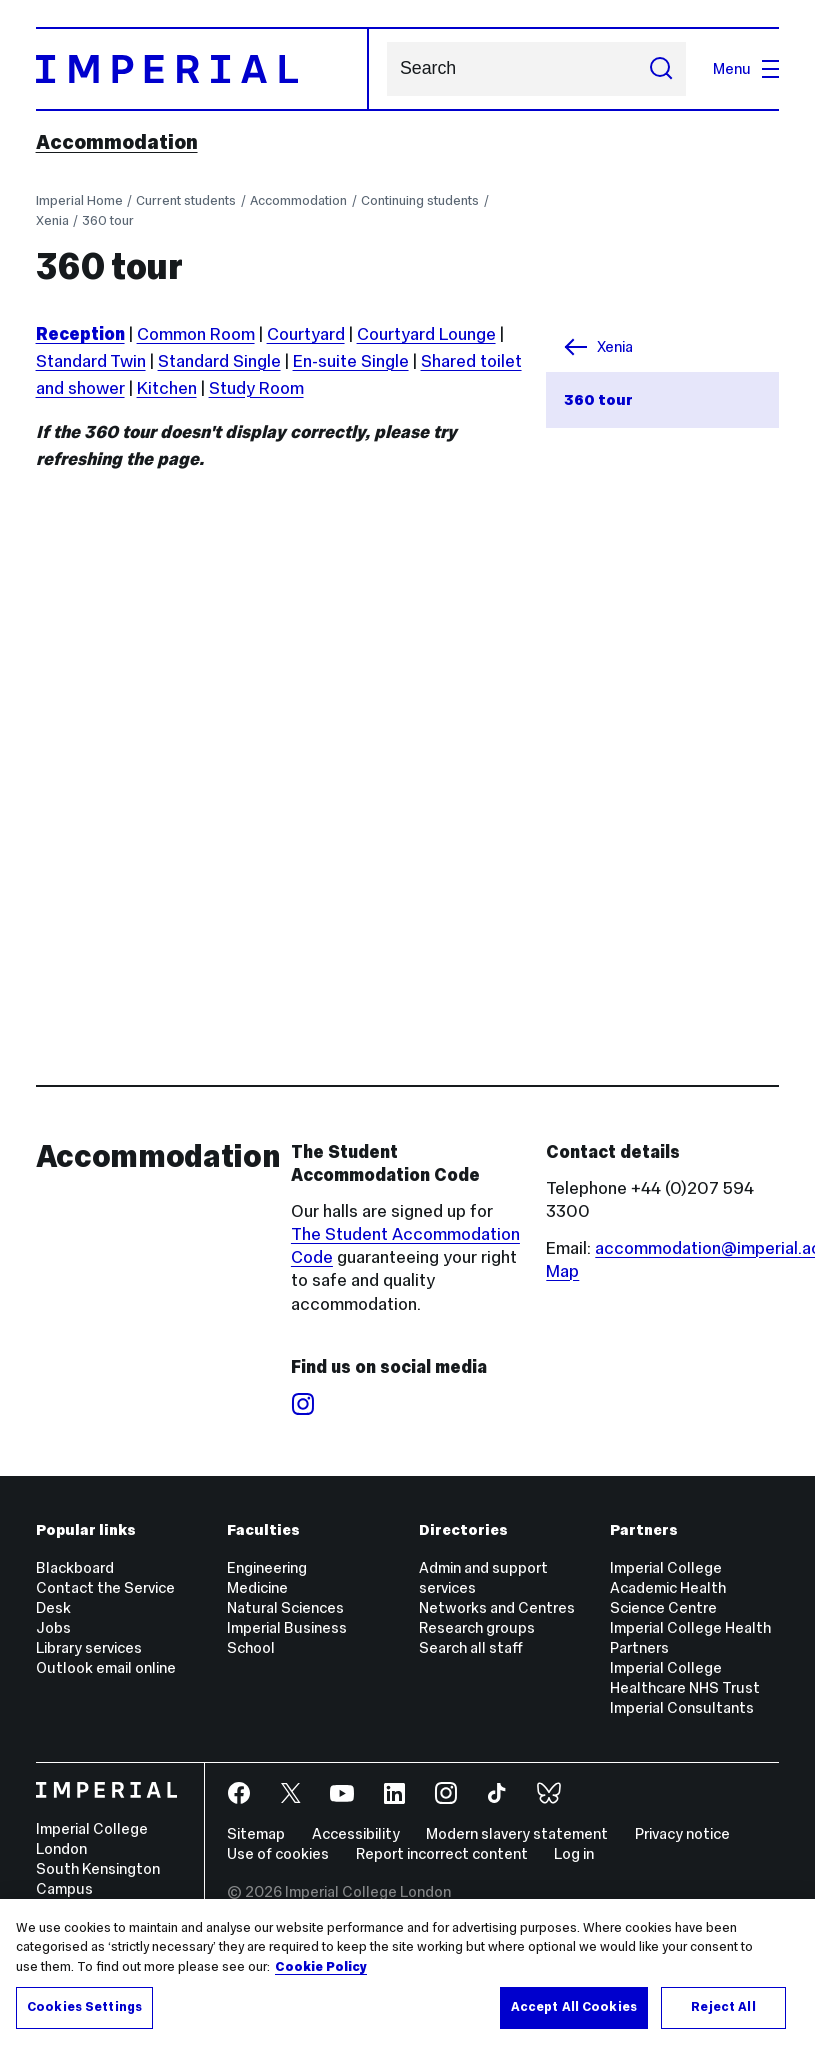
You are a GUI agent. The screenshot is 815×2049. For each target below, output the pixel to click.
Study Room (256, 388)
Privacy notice (682, 1833)
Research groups (477, 1627)
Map (562, 1271)
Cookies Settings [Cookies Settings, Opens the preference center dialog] (84, 2007)
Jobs (53, 1627)
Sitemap (256, 1833)
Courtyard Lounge (426, 334)
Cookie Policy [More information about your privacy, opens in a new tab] (321, 1967)
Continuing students (420, 200)
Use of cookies (278, 1853)
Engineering (267, 1567)
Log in (574, 1853)
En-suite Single (351, 361)
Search (386, 69)
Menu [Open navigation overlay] (746, 68)
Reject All (723, 2007)
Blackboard (75, 1567)
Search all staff (471, 1647)
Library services (89, 1647)
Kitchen (167, 388)
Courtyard (306, 334)
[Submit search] (660, 69)
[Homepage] (202, 69)
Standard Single (219, 361)
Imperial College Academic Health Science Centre (668, 1587)
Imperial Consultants (682, 1707)
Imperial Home (79, 200)
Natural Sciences (285, 1607)
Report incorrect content (442, 1853)
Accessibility (356, 1833)
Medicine (257, 1587)
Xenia (52, 220)
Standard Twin (91, 361)
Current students (186, 200)
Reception (80, 334)
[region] (407, 1974)
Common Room (196, 334)
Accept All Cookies (574, 2007)
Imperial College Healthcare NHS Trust (685, 1677)
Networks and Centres (497, 1607)
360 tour (108, 220)
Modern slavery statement (517, 1833)
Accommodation (117, 142)
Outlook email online (106, 1667)
